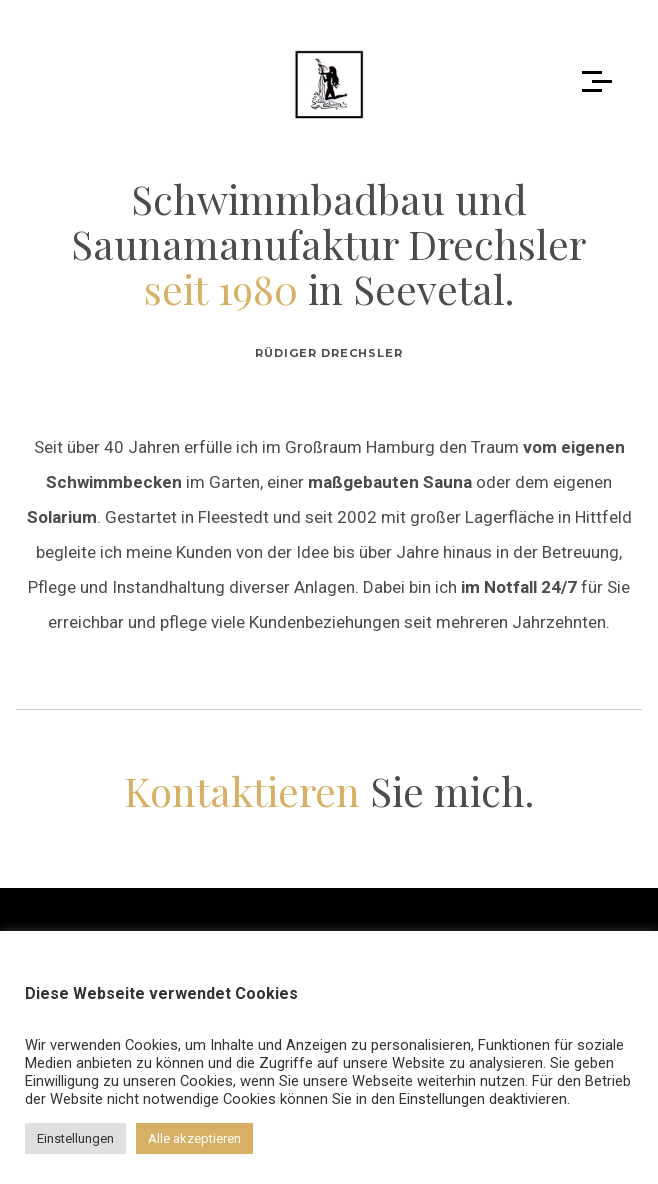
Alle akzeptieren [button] (194, 1138)
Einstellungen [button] (75, 1138)
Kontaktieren (242, 790)
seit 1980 (221, 288)
